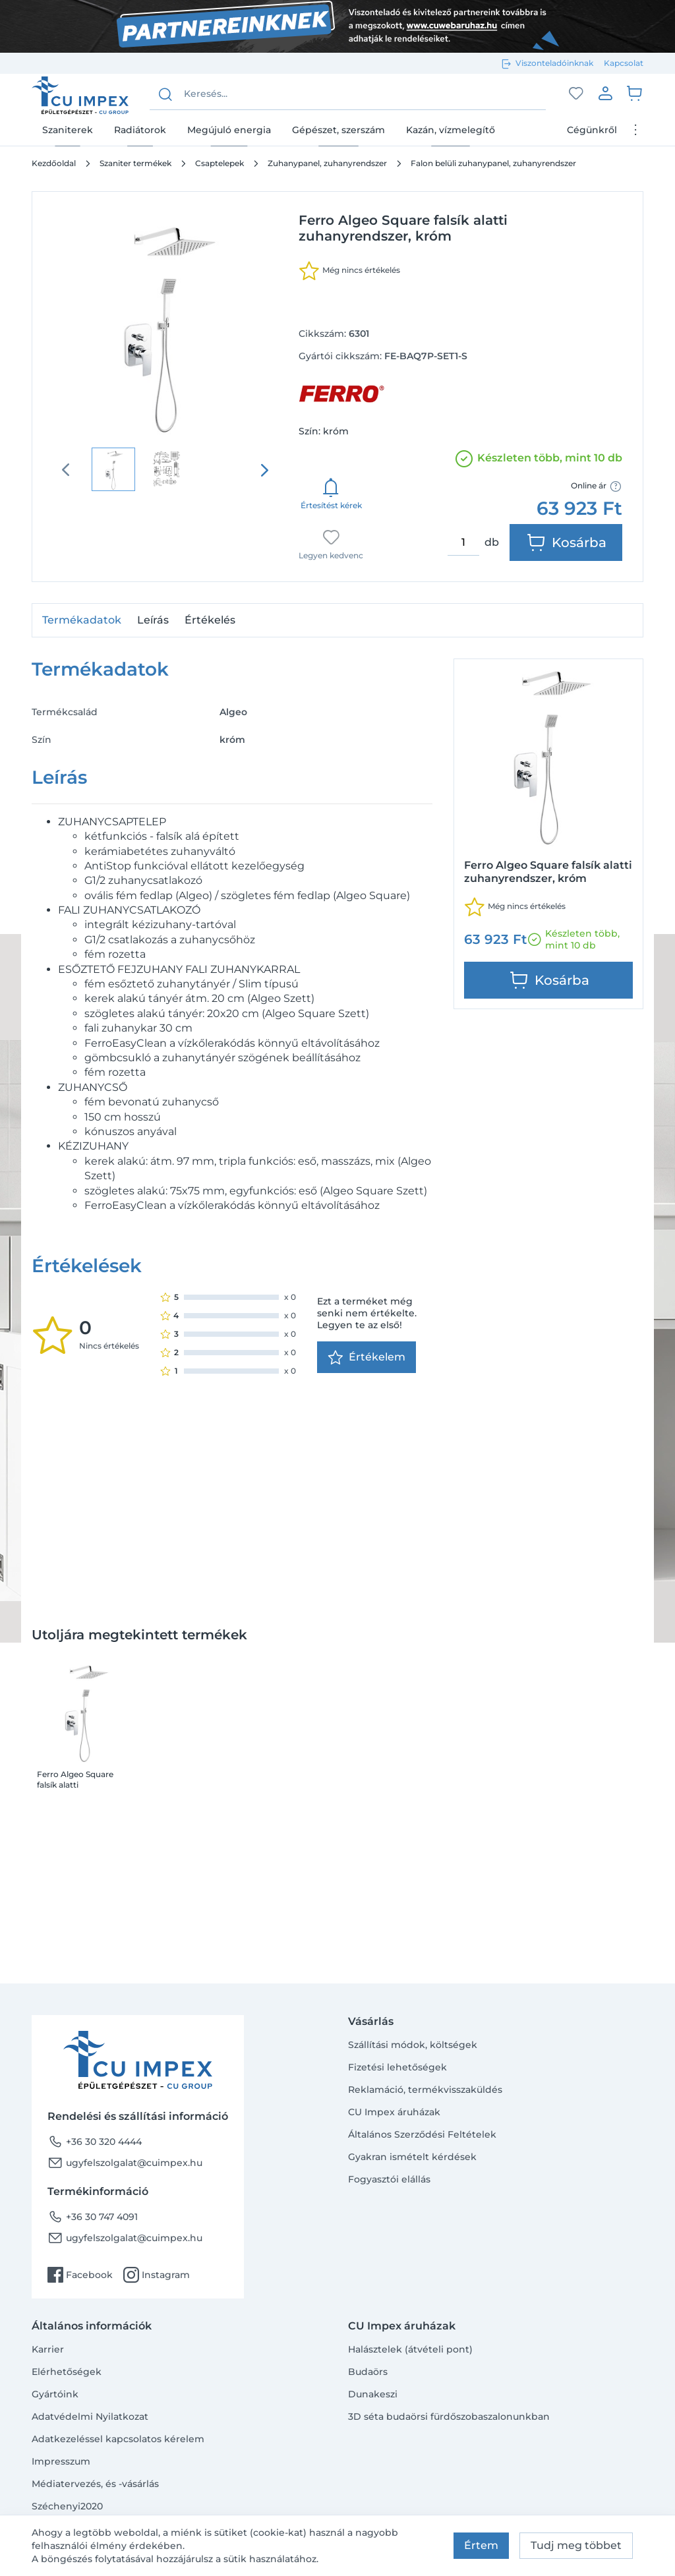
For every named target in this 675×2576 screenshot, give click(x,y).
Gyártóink (55, 2394)
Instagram (156, 2275)
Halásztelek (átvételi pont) (410, 2349)
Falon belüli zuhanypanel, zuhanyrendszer (493, 163)
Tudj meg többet (576, 2545)
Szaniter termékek (135, 163)
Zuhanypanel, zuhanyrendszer (327, 163)
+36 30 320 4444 (94, 2142)
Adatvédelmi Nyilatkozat (90, 2416)
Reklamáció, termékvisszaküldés (425, 2089)
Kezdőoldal (54, 163)
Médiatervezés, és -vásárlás (95, 2484)
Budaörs (368, 2372)
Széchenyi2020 (67, 2506)
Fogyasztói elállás (389, 2179)
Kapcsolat (623, 63)
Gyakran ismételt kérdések (412, 2157)
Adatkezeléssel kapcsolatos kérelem (118, 2439)
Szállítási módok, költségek (412, 2045)
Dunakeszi (372, 2394)
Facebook (80, 2275)
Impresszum (61, 2461)
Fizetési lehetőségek (397, 2067)
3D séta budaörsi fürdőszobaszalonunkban (449, 2416)
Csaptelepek (219, 163)
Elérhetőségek (67, 2372)
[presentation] (264, 470)
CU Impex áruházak (394, 2112)
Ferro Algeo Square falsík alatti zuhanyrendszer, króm (81, 1779)
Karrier (48, 2349)
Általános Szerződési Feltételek (422, 2134)
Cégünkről (592, 130)
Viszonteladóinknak (554, 63)
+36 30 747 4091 (92, 2217)
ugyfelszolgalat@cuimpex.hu (124, 2163)
